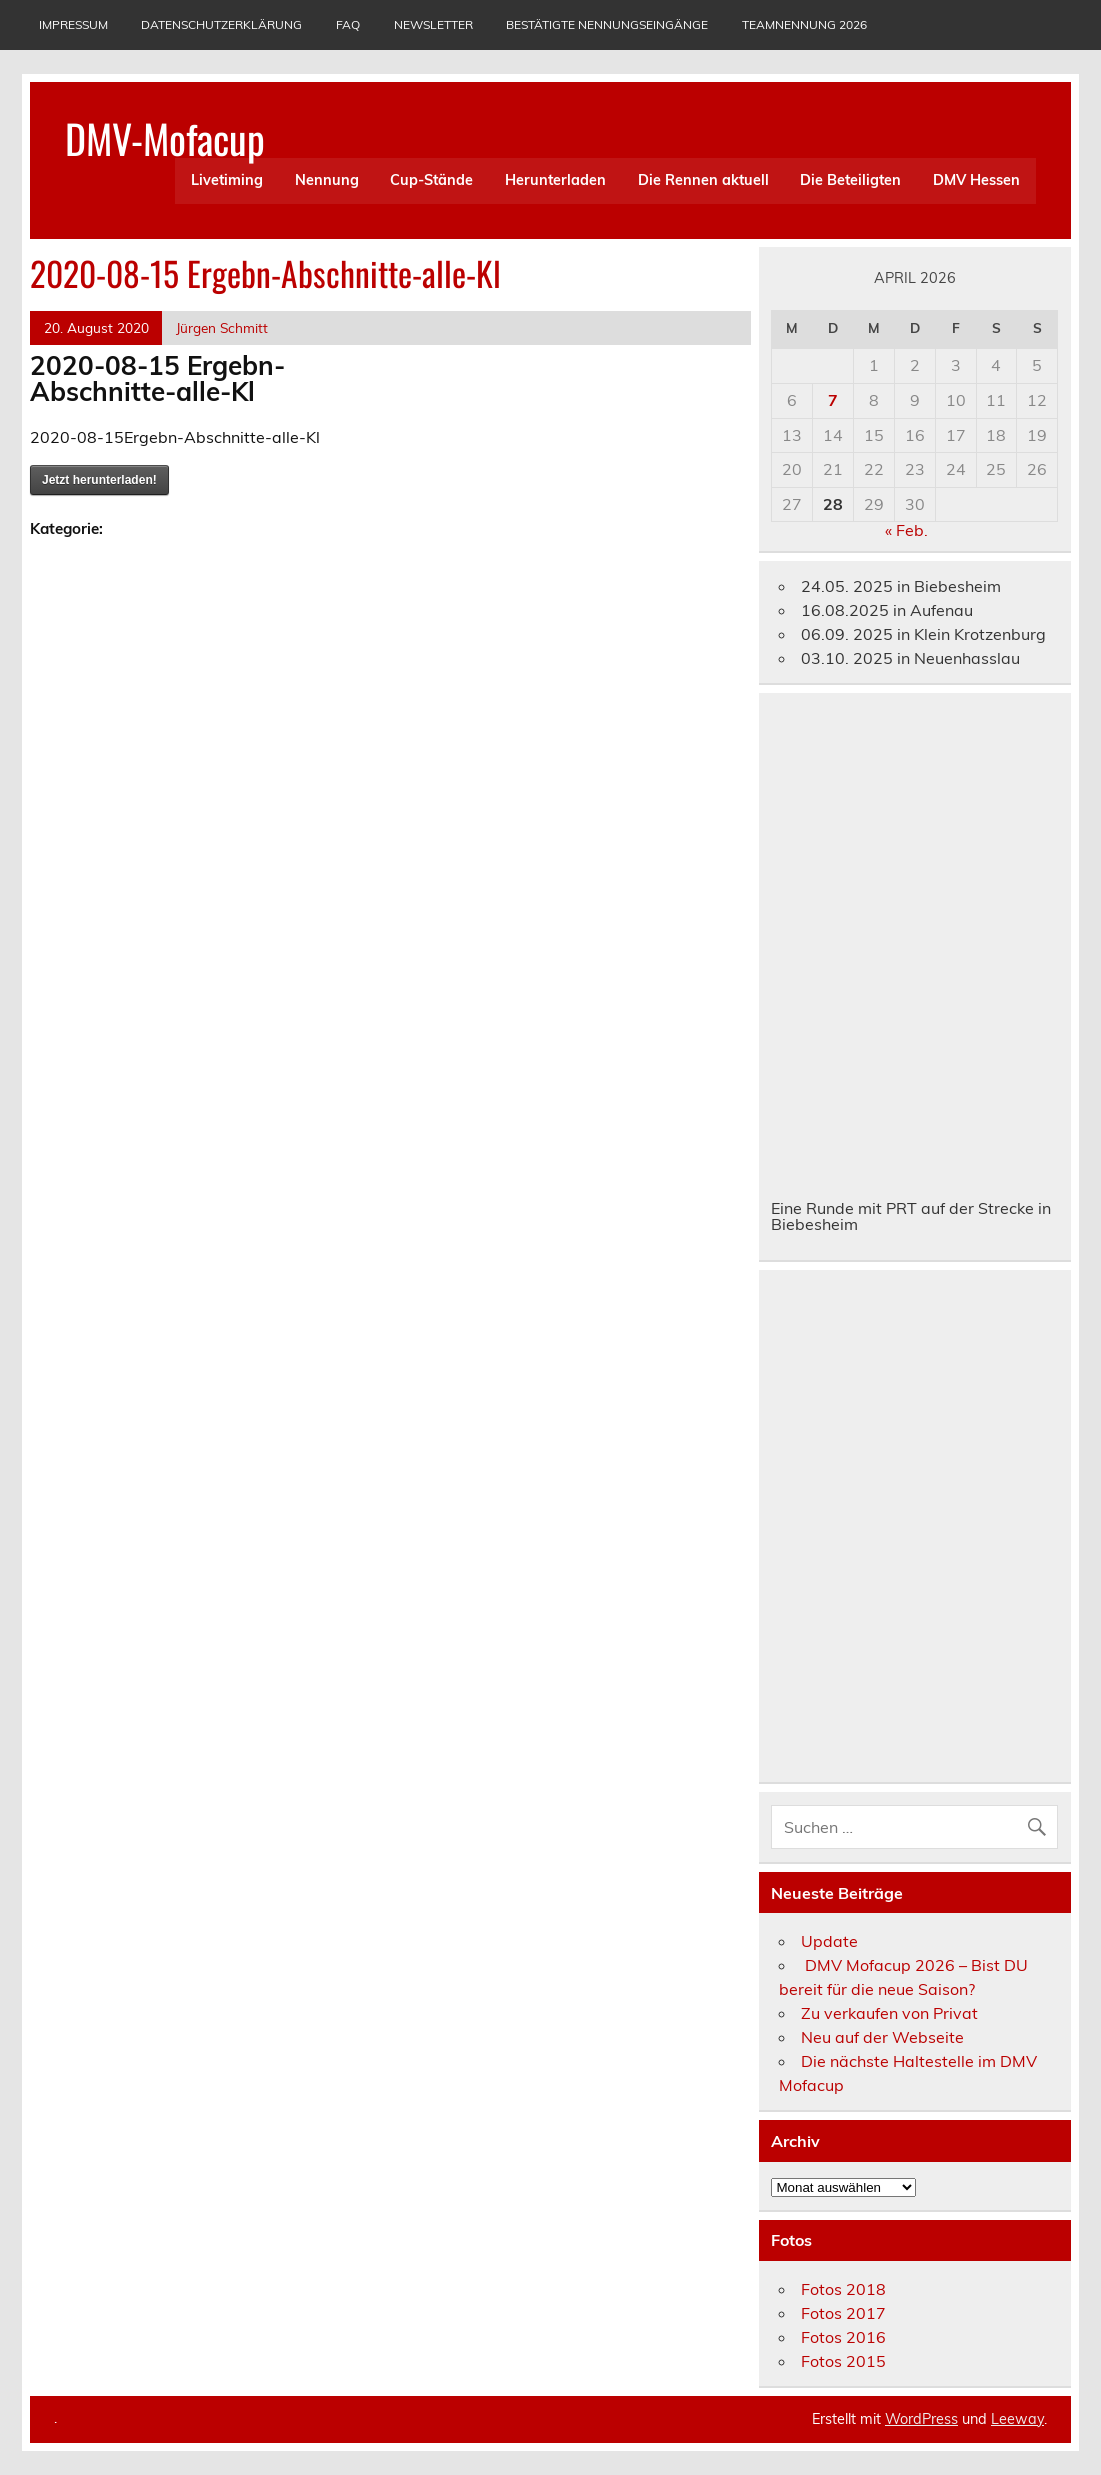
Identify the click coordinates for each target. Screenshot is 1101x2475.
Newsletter (433, 24)
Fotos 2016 (843, 2337)
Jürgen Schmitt (222, 327)
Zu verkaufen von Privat (889, 2013)
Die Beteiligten (850, 180)
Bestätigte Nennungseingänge (607, 24)
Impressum (73, 24)
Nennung (327, 180)
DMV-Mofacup (165, 138)
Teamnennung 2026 (804, 24)
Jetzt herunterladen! (99, 480)
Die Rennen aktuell (703, 180)
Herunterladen (555, 180)
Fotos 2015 (843, 2361)
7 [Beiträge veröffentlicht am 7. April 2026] (833, 400)
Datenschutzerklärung (221, 24)
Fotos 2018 (843, 2289)
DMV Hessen (976, 180)
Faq (348, 24)
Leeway (1017, 2419)
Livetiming (227, 180)
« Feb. (906, 530)
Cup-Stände (431, 180)
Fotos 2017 (843, 2313)
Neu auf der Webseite (882, 2037)
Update (829, 1941)
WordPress (921, 2419)
